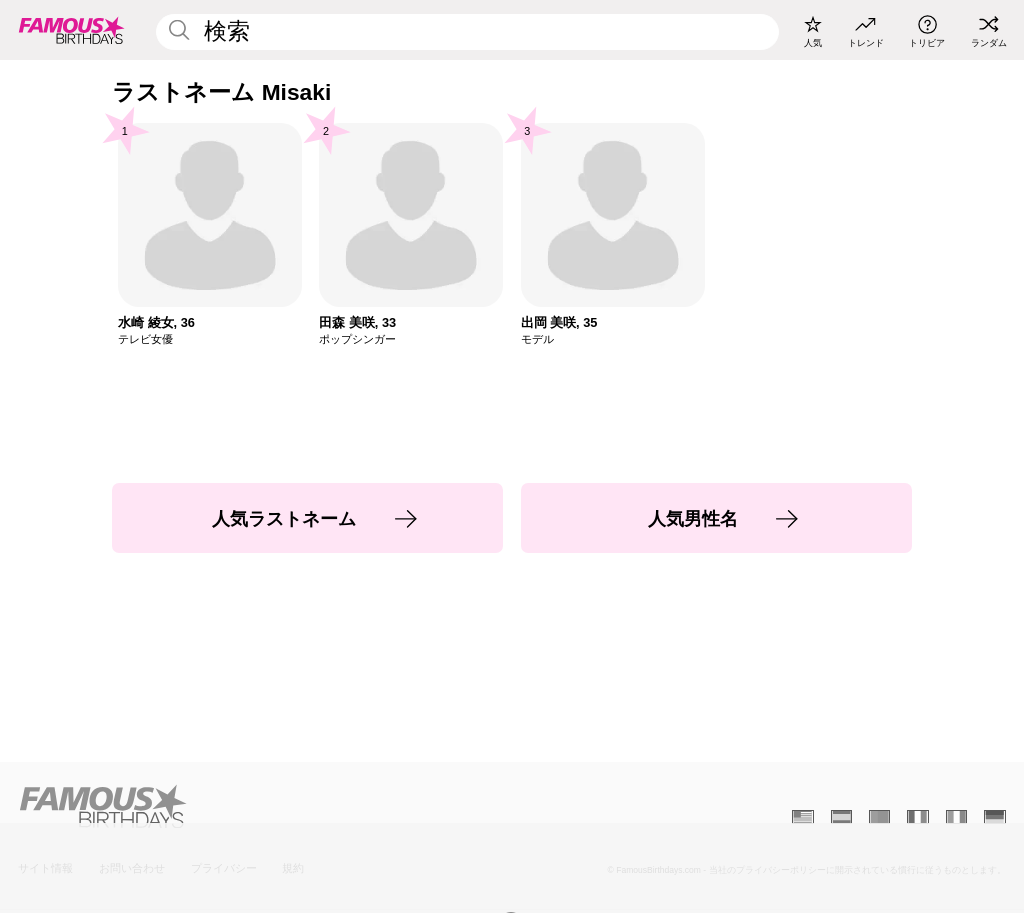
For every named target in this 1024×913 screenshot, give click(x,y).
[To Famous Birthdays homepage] (72, 30)
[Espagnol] (841, 817)
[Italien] (956, 817)
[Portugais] (879, 817)
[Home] (260, 806)
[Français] (917, 817)
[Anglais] (802, 817)
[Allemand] (994, 817)
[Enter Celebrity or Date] (467, 32)
